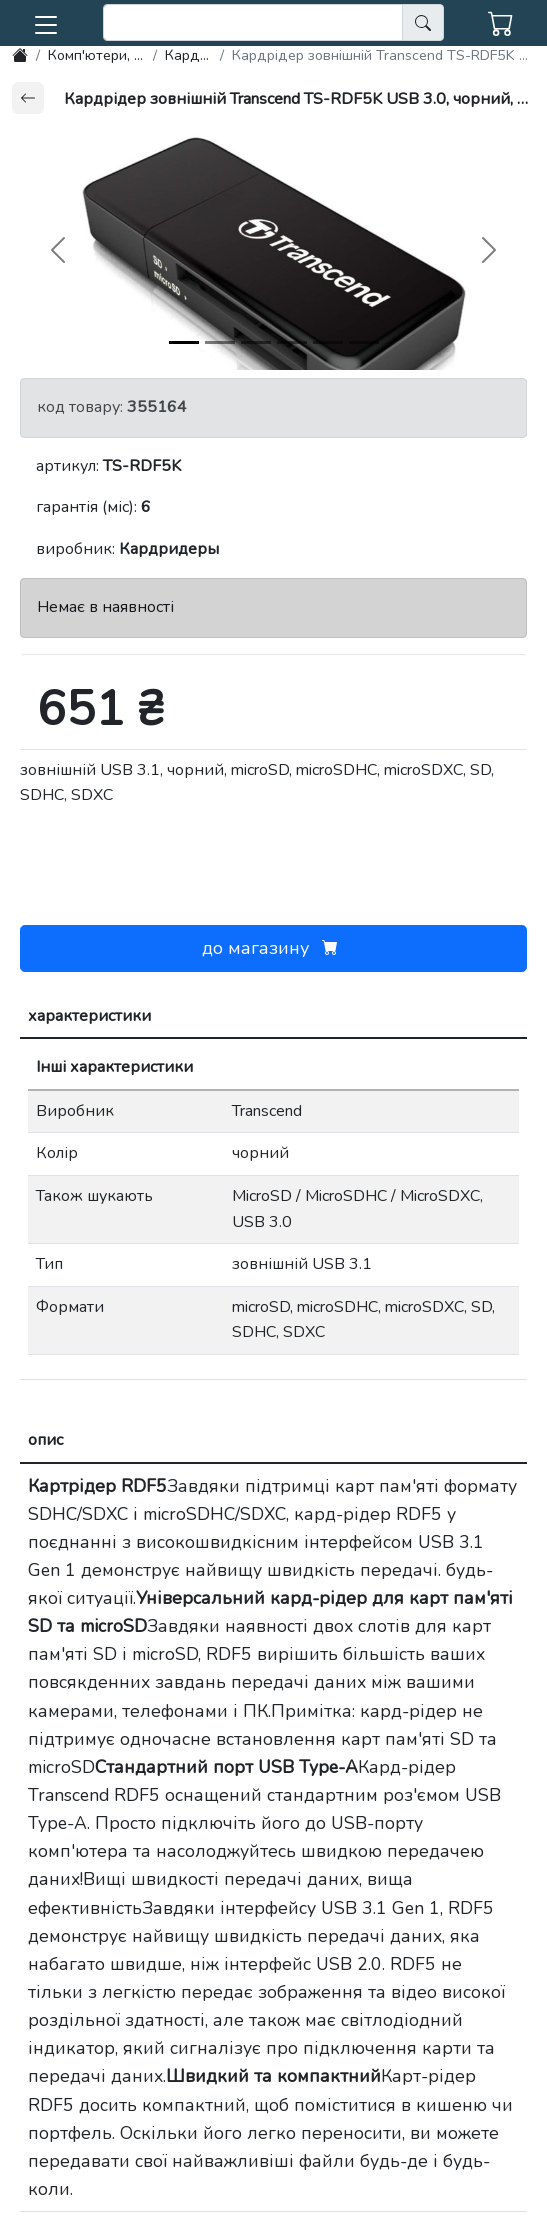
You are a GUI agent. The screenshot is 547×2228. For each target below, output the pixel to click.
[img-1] (220, 342)
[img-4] (328, 342)
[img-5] (364, 342)
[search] (253, 22)
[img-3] (292, 342)
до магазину (274, 948)
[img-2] (256, 342)
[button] (46, 21)
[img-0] (184, 342)
